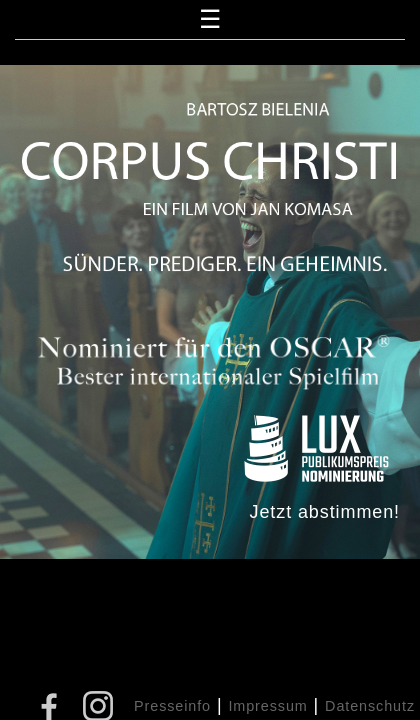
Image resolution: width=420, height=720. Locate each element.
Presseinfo (172, 706)
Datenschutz (370, 706)
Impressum (267, 706)
